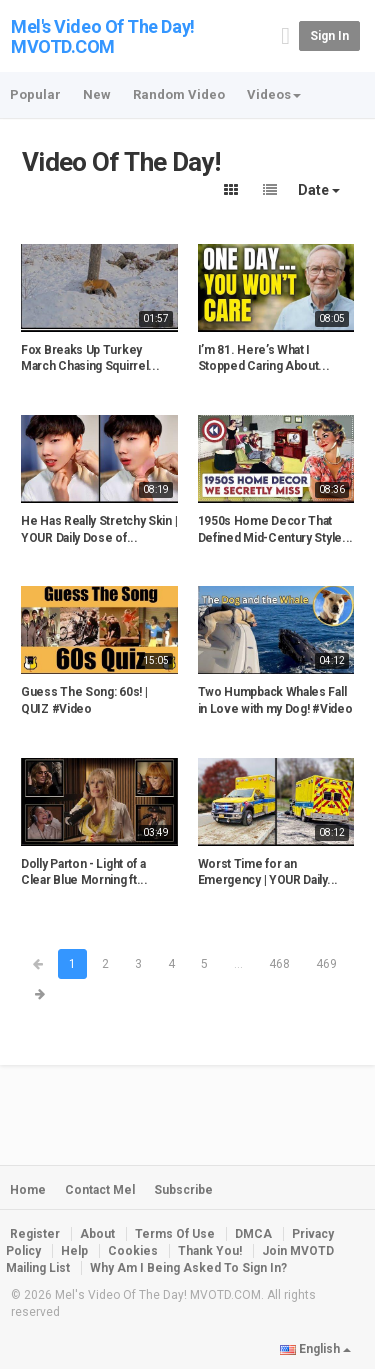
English (315, 1349)
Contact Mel (100, 1190)
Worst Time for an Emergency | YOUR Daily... (268, 872)
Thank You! (210, 1251)
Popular (35, 94)
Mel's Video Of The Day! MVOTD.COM (103, 36)
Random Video (179, 94)
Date (319, 190)
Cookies (133, 1251)
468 (279, 964)
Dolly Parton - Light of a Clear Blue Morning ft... (84, 872)
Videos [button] (274, 94)
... (238, 964)
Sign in (329, 36)
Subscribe (183, 1190)
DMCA (253, 1234)
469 (326, 964)
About (97, 1234)
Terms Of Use (175, 1234)
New (97, 94)
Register (35, 1234)
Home (28, 1190)
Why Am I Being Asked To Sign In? (188, 1268)
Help (74, 1251)
